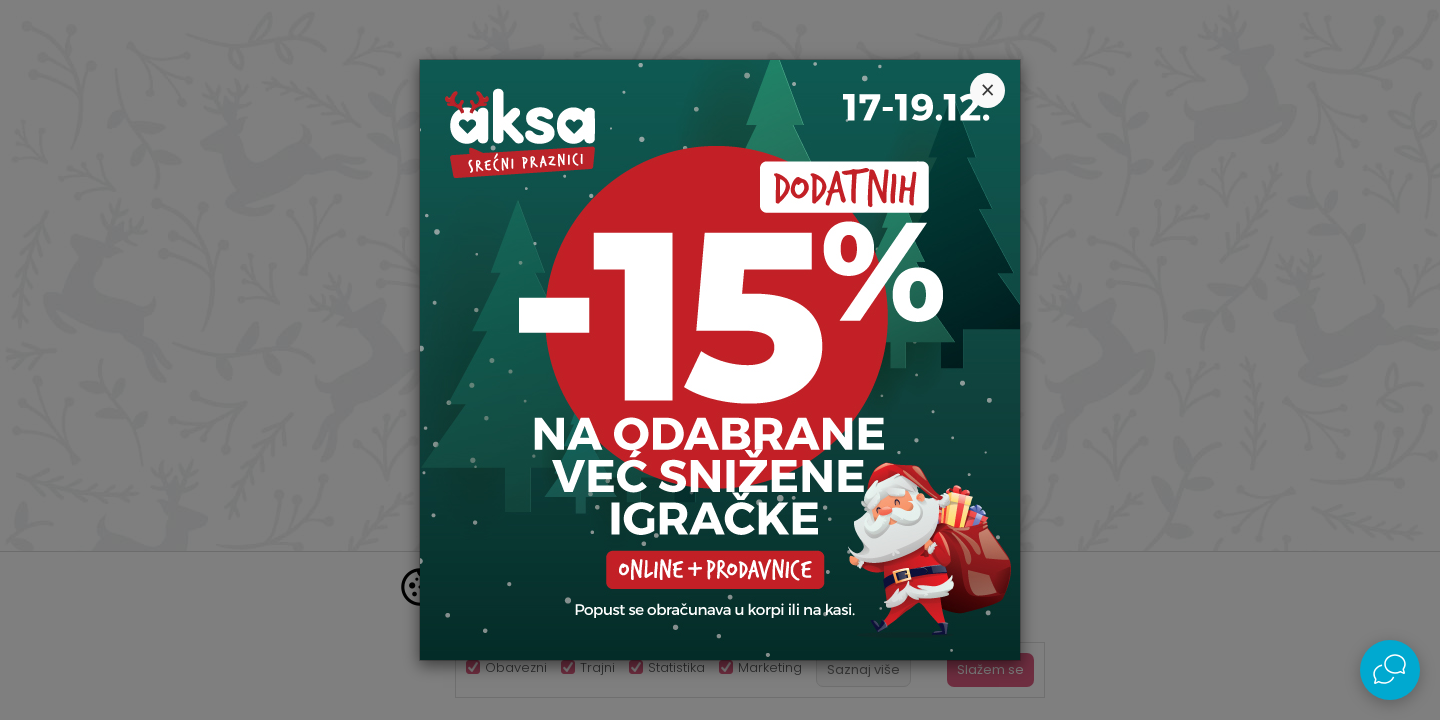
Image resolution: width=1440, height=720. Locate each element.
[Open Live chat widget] (1390, 670)
